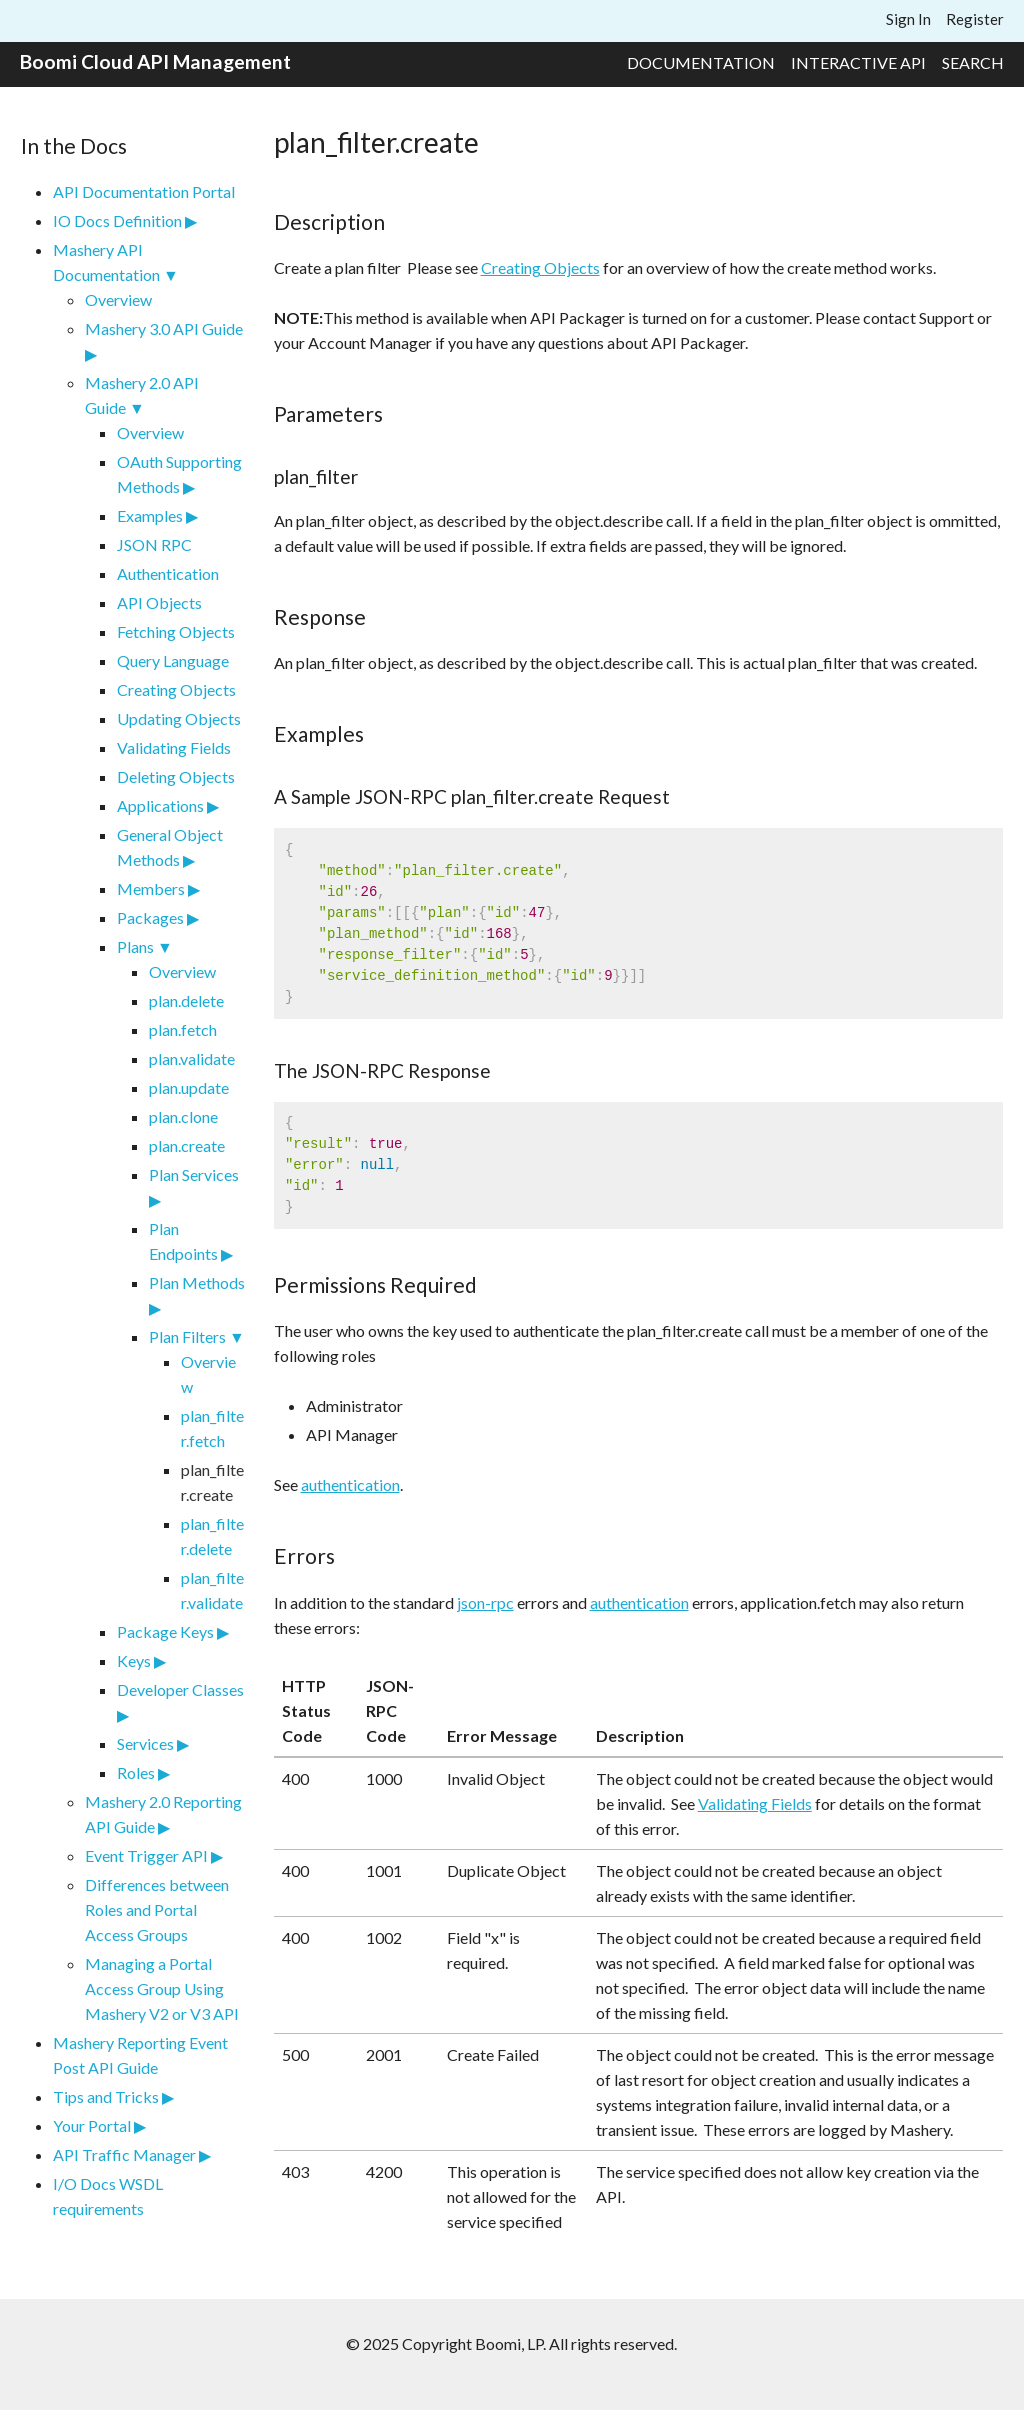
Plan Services (194, 1174)
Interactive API (858, 62)
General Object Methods (170, 847)
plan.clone (183, 1116)
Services (145, 1743)
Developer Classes (180, 1689)
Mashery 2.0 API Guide (142, 395)
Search (973, 62)
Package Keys (165, 1631)
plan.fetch (183, 1029)
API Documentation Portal (144, 191)
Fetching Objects (176, 631)
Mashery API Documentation (106, 262)
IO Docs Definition (117, 220)
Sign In (908, 19)
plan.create (187, 1145)
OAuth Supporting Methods (179, 474)
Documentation (701, 62)
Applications (160, 805)
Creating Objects (176, 689)
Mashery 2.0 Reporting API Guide (163, 1814)
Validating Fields (174, 747)
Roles (136, 1772)
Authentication (168, 573)
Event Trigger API (146, 1855)
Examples (150, 515)
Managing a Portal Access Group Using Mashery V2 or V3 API (162, 1988)
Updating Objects (179, 718)
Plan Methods (197, 1282)
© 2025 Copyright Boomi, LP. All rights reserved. (511, 2343)
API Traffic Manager (124, 2154)
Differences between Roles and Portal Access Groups (157, 1909)
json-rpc (485, 1602)
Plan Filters (187, 1336)
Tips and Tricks (106, 2096)
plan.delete (186, 1000)
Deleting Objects (176, 776)
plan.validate (192, 1058)
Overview (118, 299)
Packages (150, 917)
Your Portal (92, 2125)
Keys (134, 1660)
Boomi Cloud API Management (155, 61)
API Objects (159, 602)
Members (151, 888)
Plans (135, 946)
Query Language (173, 660)
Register (975, 19)
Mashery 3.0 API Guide (164, 328)
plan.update (189, 1087)
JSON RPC (154, 544)
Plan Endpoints (183, 1241)
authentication (350, 1484)
